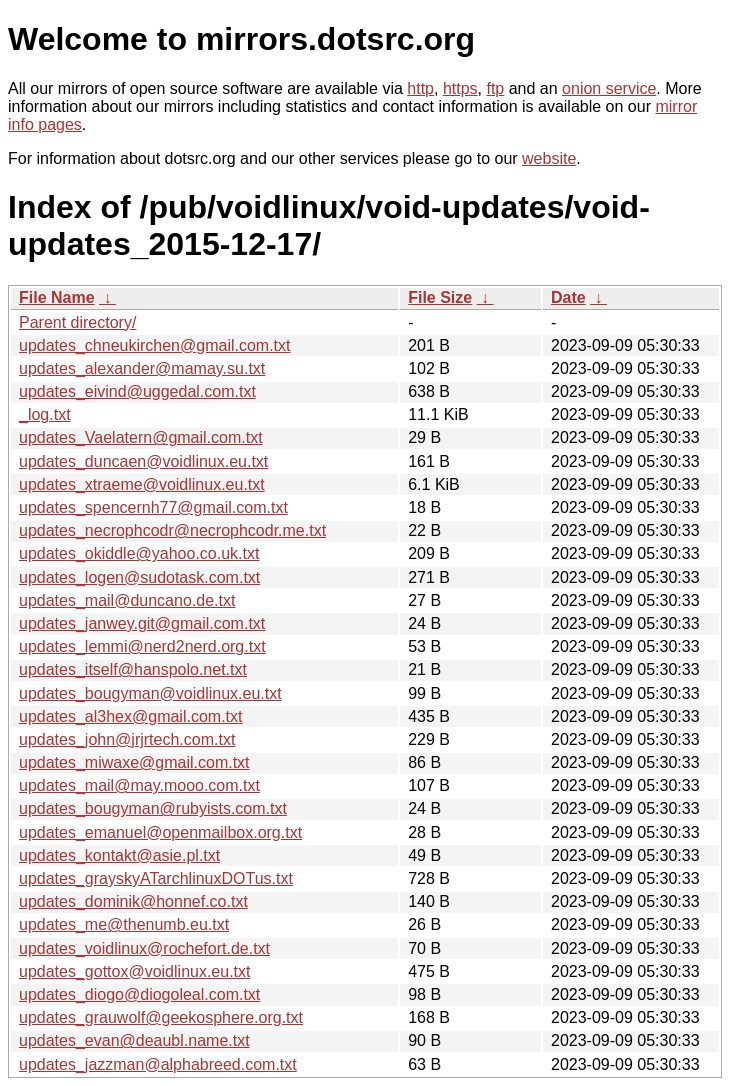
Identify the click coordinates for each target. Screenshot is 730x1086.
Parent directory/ (77, 322)
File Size (440, 297)
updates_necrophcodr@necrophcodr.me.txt (172, 530)
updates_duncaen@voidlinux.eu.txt (143, 461)
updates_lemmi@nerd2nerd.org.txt (142, 646)
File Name (57, 297)
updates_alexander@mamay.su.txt (142, 368)
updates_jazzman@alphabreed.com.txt (158, 1064)
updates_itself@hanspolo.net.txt (133, 669)
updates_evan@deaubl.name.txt (134, 1040)
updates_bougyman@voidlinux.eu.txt (150, 693)
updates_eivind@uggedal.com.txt (137, 391)
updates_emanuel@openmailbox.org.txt (160, 832)
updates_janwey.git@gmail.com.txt (142, 623)
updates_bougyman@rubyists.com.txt (153, 808)
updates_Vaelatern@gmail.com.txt (141, 437)
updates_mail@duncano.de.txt (127, 600)
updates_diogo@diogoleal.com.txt (139, 994)
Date (568, 297)
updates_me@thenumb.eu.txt (124, 924)
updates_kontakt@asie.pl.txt (119, 855)
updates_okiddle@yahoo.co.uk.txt (139, 553)
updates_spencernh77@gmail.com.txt (153, 507)
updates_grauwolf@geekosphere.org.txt (161, 1017)
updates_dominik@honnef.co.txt (133, 901)
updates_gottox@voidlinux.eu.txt (135, 971)
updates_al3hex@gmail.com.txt (130, 716)
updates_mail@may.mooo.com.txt (139, 785)
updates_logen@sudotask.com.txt (139, 577)
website (549, 158)
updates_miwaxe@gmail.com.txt (134, 762)
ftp (495, 88)
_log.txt (45, 414)
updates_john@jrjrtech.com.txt (127, 739)
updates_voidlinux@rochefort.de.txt (144, 948)
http (420, 88)
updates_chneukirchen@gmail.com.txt (155, 345)
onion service (609, 88)
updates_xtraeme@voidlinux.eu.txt (142, 484)
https (460, 88)
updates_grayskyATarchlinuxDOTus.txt (156, 878)
